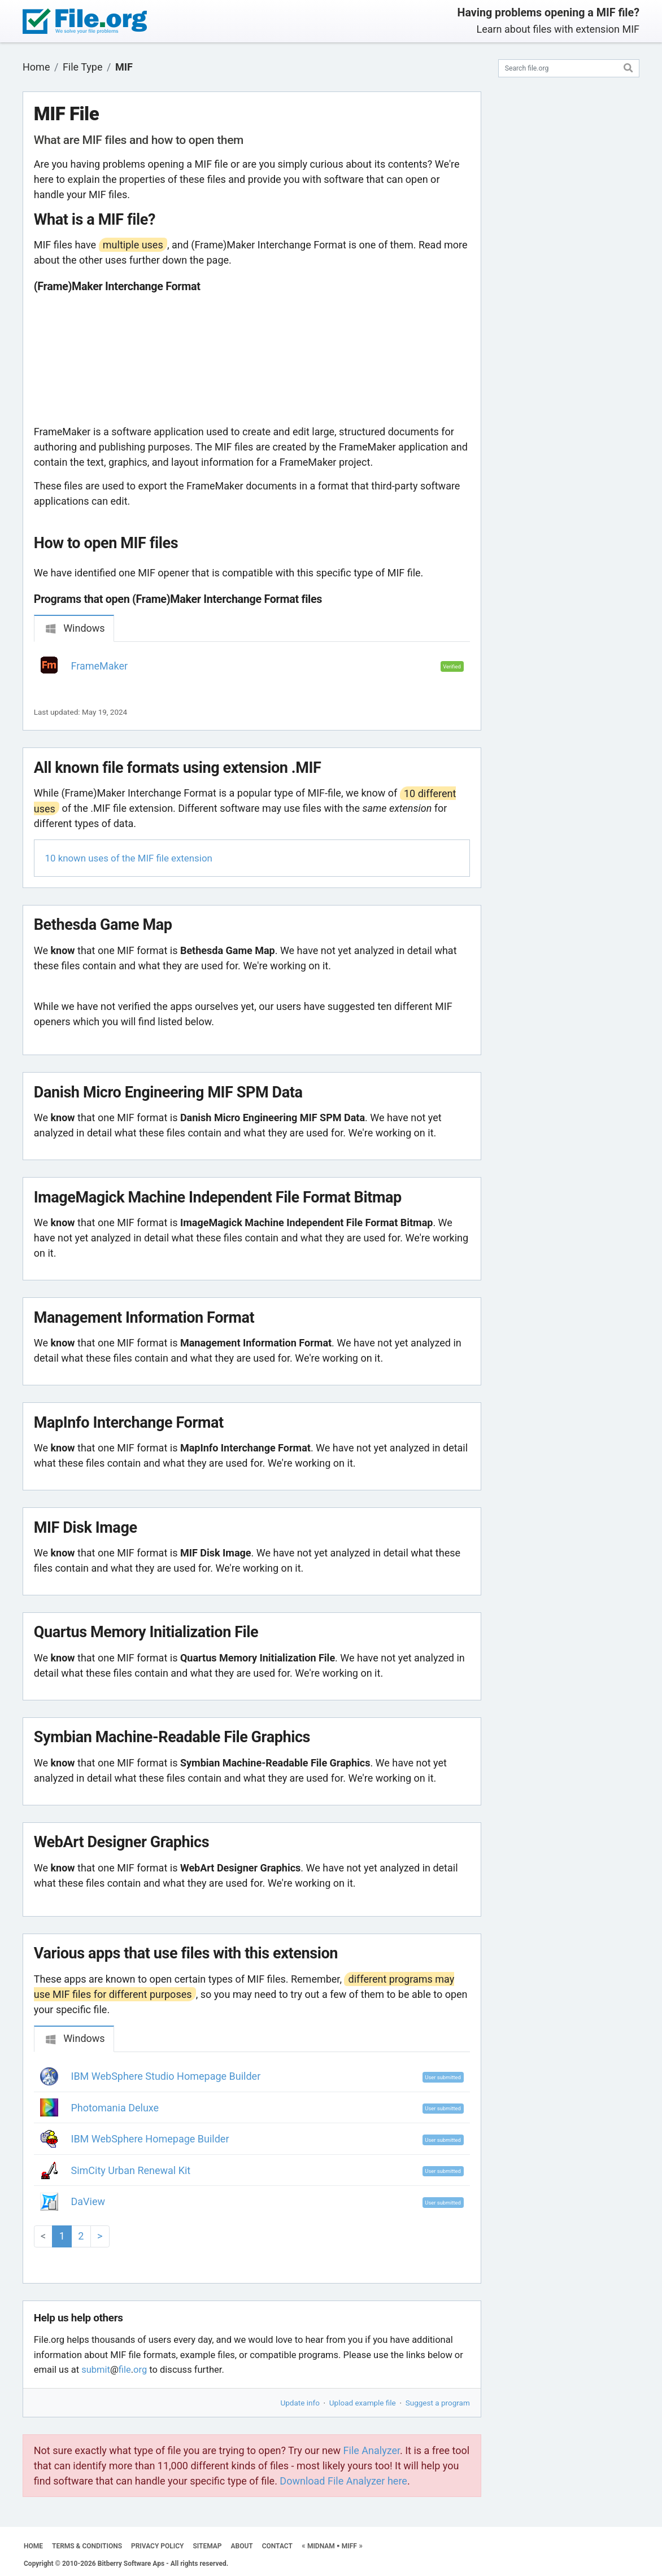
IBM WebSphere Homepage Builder (150, 2139)
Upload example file (362, 2402)
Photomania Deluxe (115, 2108)
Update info (300, 2402)
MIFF (349, 2546)
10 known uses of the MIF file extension (128, 858)
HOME (33, 2546)
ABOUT (242, 2546)
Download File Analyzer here (343, 2481)
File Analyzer (371, 2450)
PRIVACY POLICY (157, 2546)
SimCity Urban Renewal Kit (131, 2170)
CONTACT (277, 2546)
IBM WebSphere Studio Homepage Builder (166, 2076)
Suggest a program (438, 2402)
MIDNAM (321, 2546)
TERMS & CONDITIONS (87, 2546)
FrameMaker (99, 666)
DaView (88, 2201)
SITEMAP (207, 2546)
